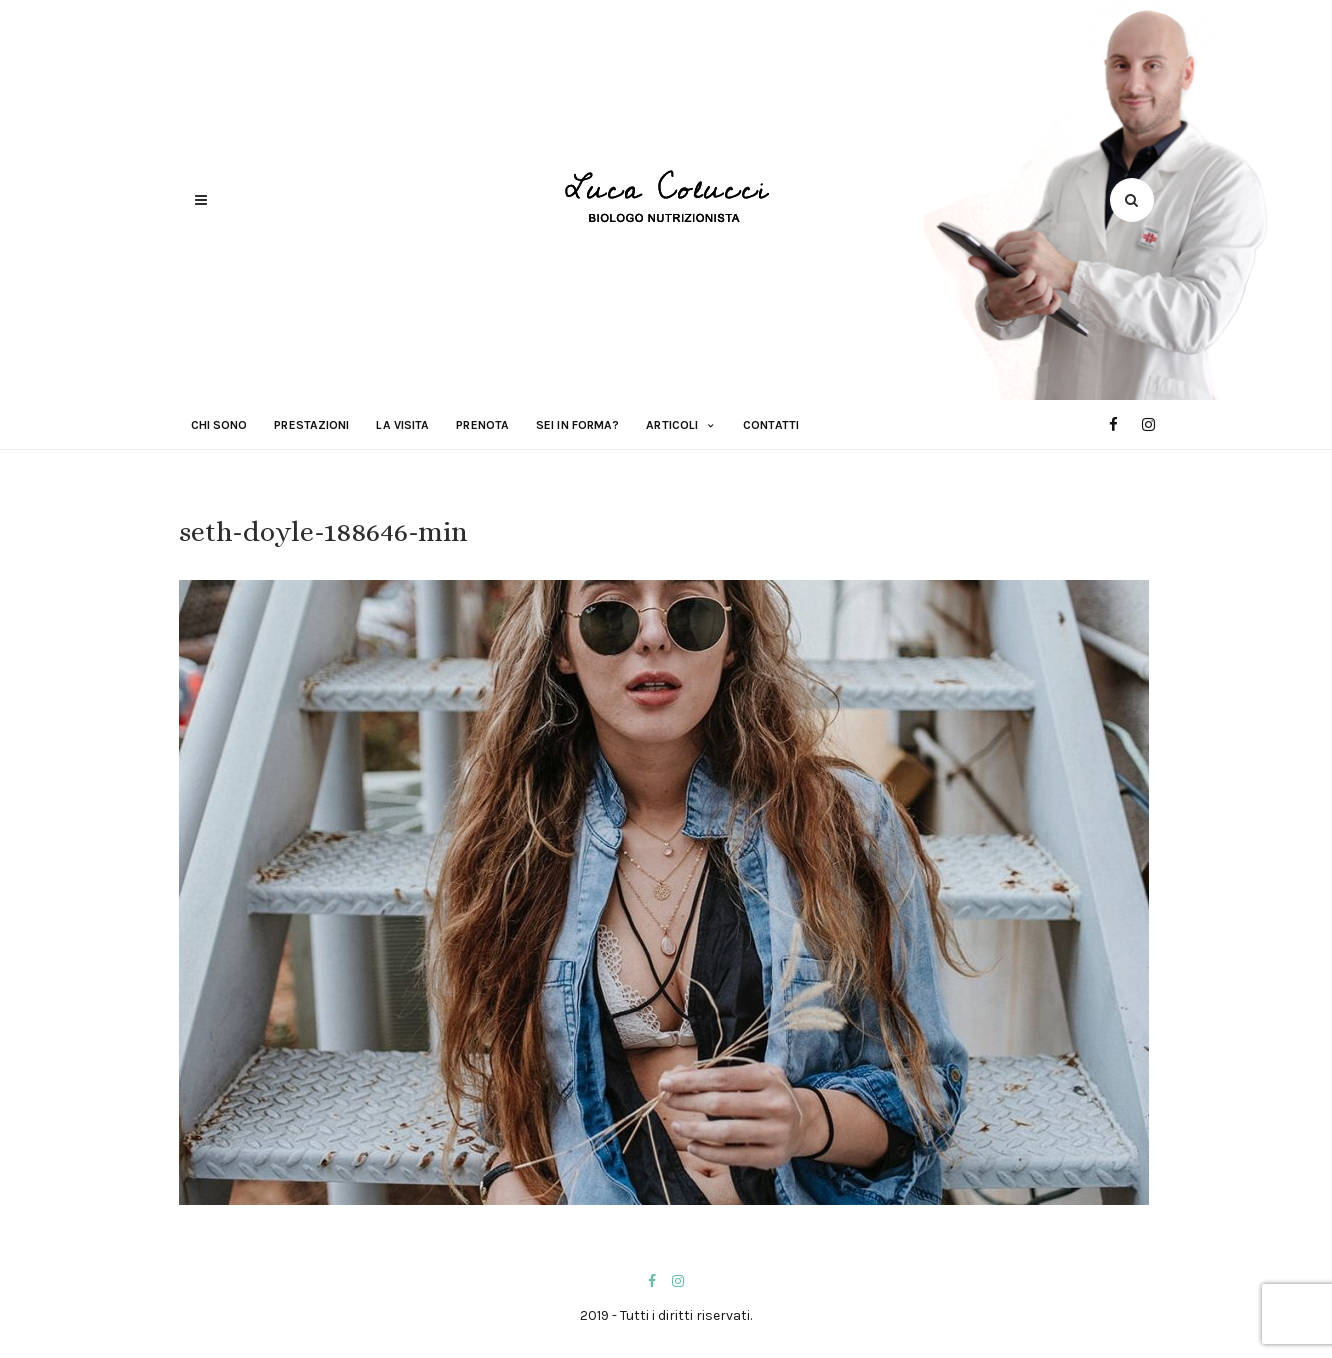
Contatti (771, 425)
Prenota (482, 425)
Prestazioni (311, 425)
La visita (402, 425)
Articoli (672, 425)
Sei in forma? (577, 425)
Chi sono (219, 425)
